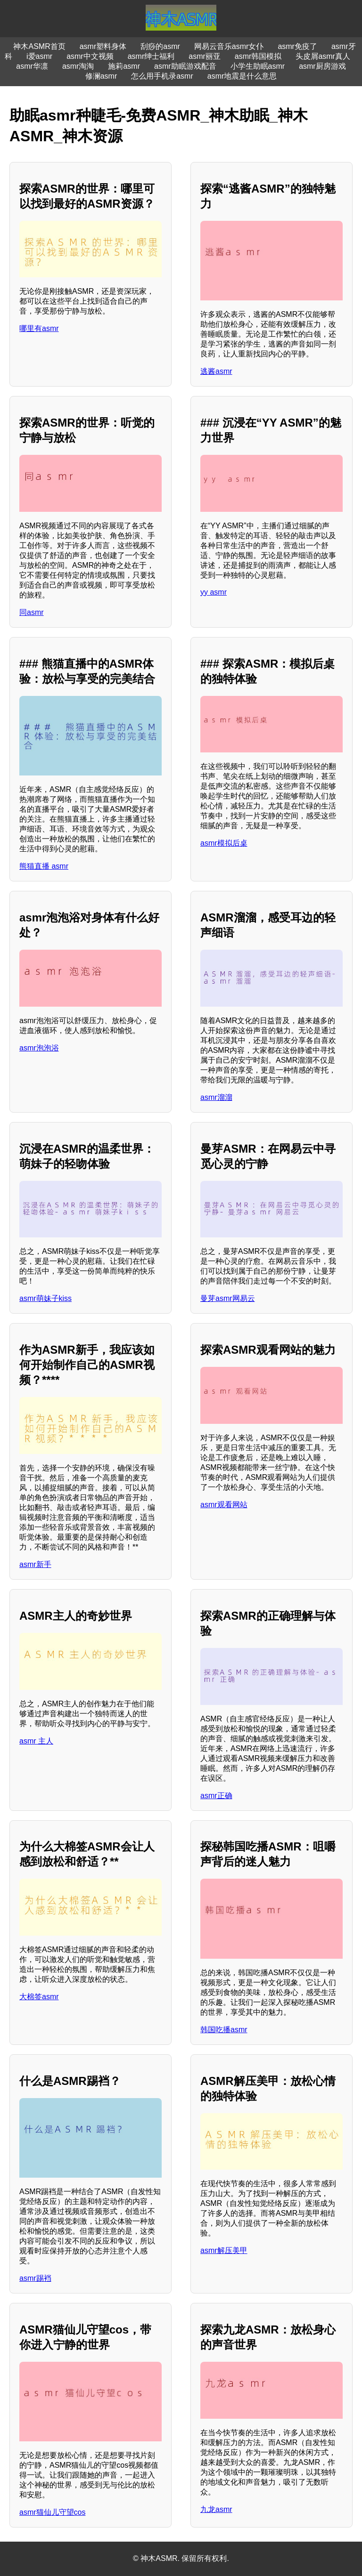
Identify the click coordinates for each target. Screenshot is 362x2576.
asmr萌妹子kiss (45, 1298)
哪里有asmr (39, 328)
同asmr (31, 612)
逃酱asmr (216, 371)
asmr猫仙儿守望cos (52, 2512)
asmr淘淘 (78, 66)
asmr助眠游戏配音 (185, 66)
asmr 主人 (36, 1741)
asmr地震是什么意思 (242, 76)
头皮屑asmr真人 (323, 56)
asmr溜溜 (216, 1097)
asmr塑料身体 (103, 46)
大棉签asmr (39, 1997)
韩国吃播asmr (223, 2030)
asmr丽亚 (205, 56)
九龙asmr (216, 2509)
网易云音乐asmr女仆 (229, 46)
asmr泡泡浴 (39, 1048)
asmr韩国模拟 (258, 56)
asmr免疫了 (297, 46)
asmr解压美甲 (223, 2250)
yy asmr (213, 592)
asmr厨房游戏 (322, 66)
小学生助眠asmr (257, 66)
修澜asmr (101, 76)
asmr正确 (216, 1796)
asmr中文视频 (90, 56)
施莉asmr (124, 66)
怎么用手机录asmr (162, 76)
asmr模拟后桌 (223, 843)
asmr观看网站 (223, 1505)
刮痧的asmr (160, 46)
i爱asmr (39, 56)
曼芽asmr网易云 (227, 1298)
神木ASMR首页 (39, 46)
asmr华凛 (32, 66)
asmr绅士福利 (151, 56)
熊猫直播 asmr (43, 866)
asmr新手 (35, 1564)
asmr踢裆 (35, 2278)
